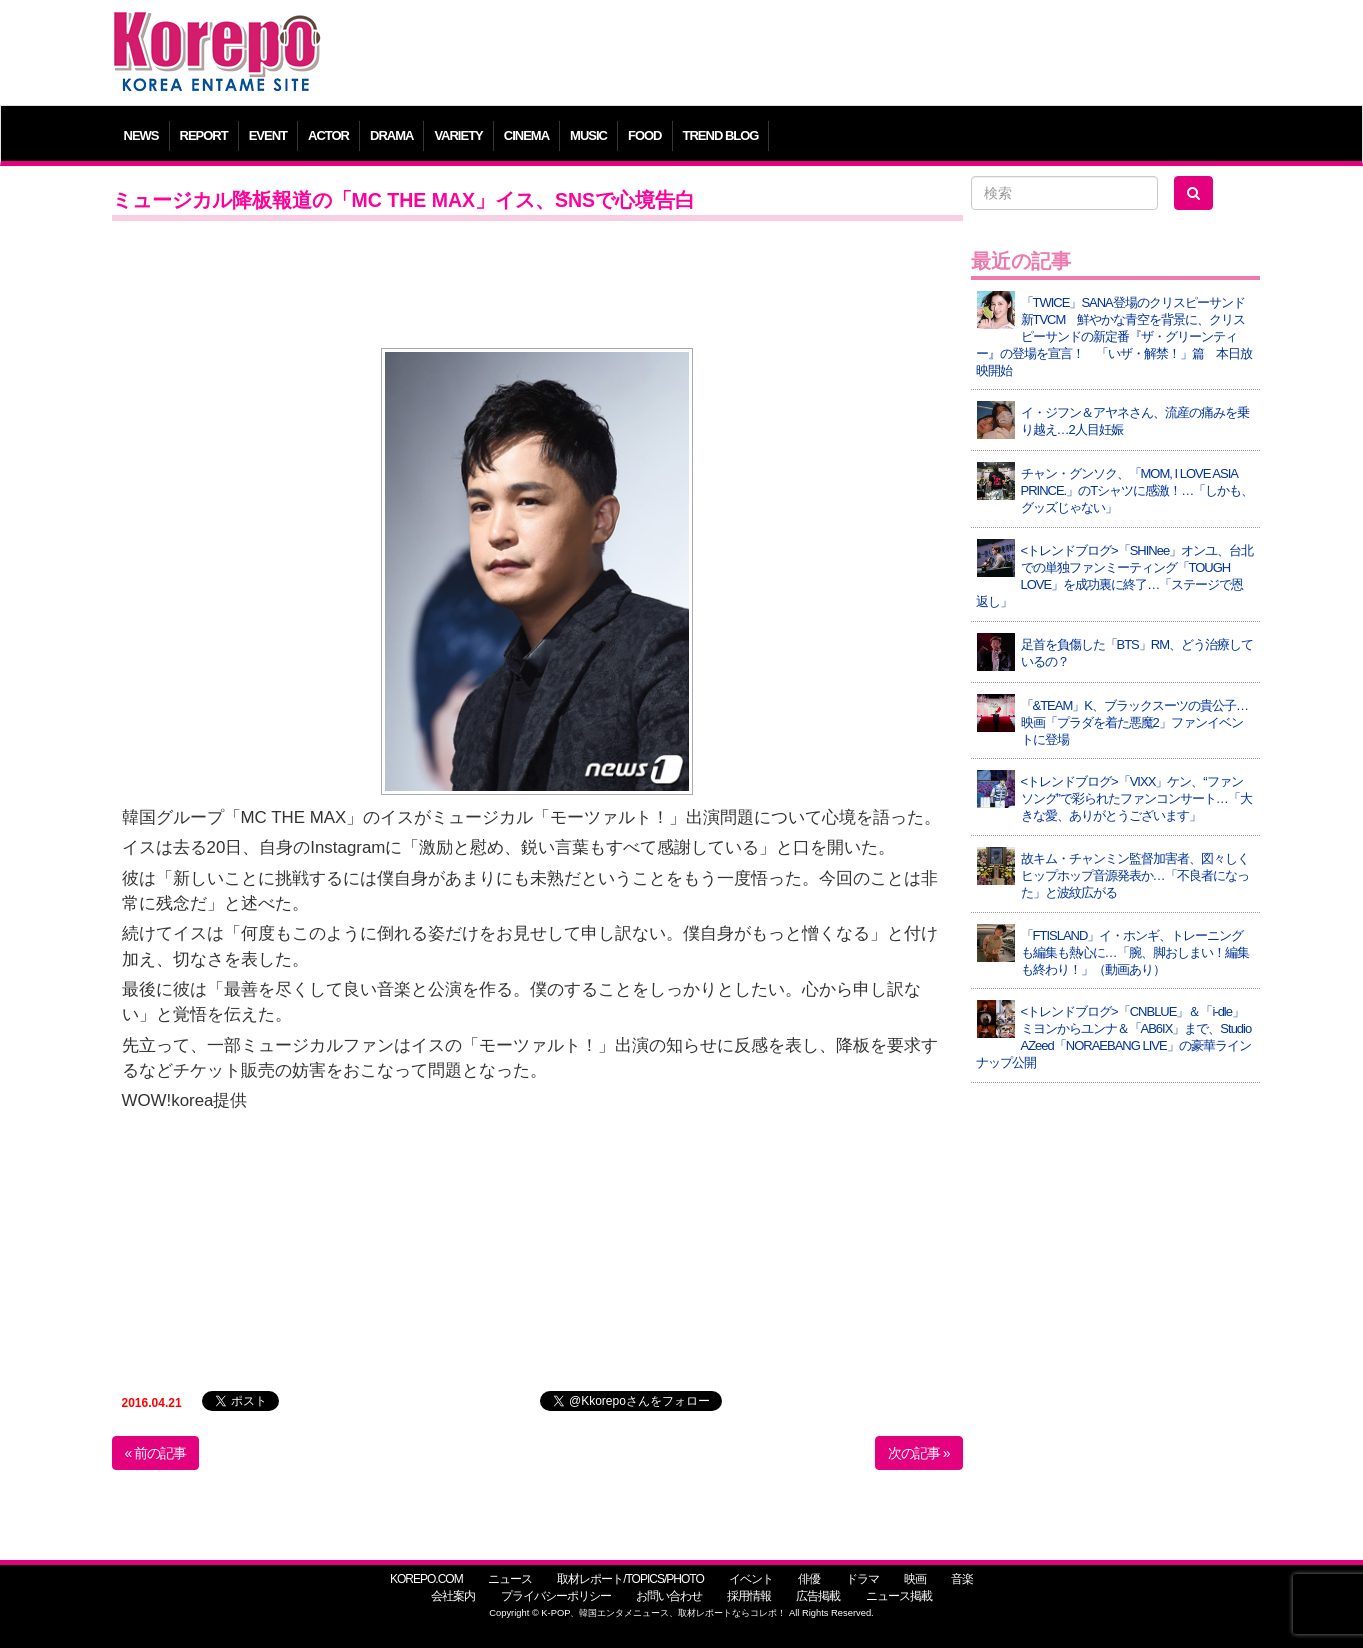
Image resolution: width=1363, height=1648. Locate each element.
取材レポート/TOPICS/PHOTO (630, 1579)
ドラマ (862, 1579)
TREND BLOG (721, 135)
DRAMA (391, 135)
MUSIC (588, 135)
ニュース (510, 1579)
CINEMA (526, 135)
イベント (751, 1579)
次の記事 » (919, 1453)
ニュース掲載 (899, 1596)
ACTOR (328, 135)
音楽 (962, 1579)
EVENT (268, 135)
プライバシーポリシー (556, 1596)
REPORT (204, 135)
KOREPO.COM (426, 1579)
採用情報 (749, 1596)
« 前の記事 (156, 1453)
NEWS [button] (141, 135)
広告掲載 (818, 1596)
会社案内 (453, 1596)
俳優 (809, 1579)
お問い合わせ (669, 1596)
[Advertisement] (826, 55)
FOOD (645, 135)
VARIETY (458, 135)
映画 (915, 1579)
